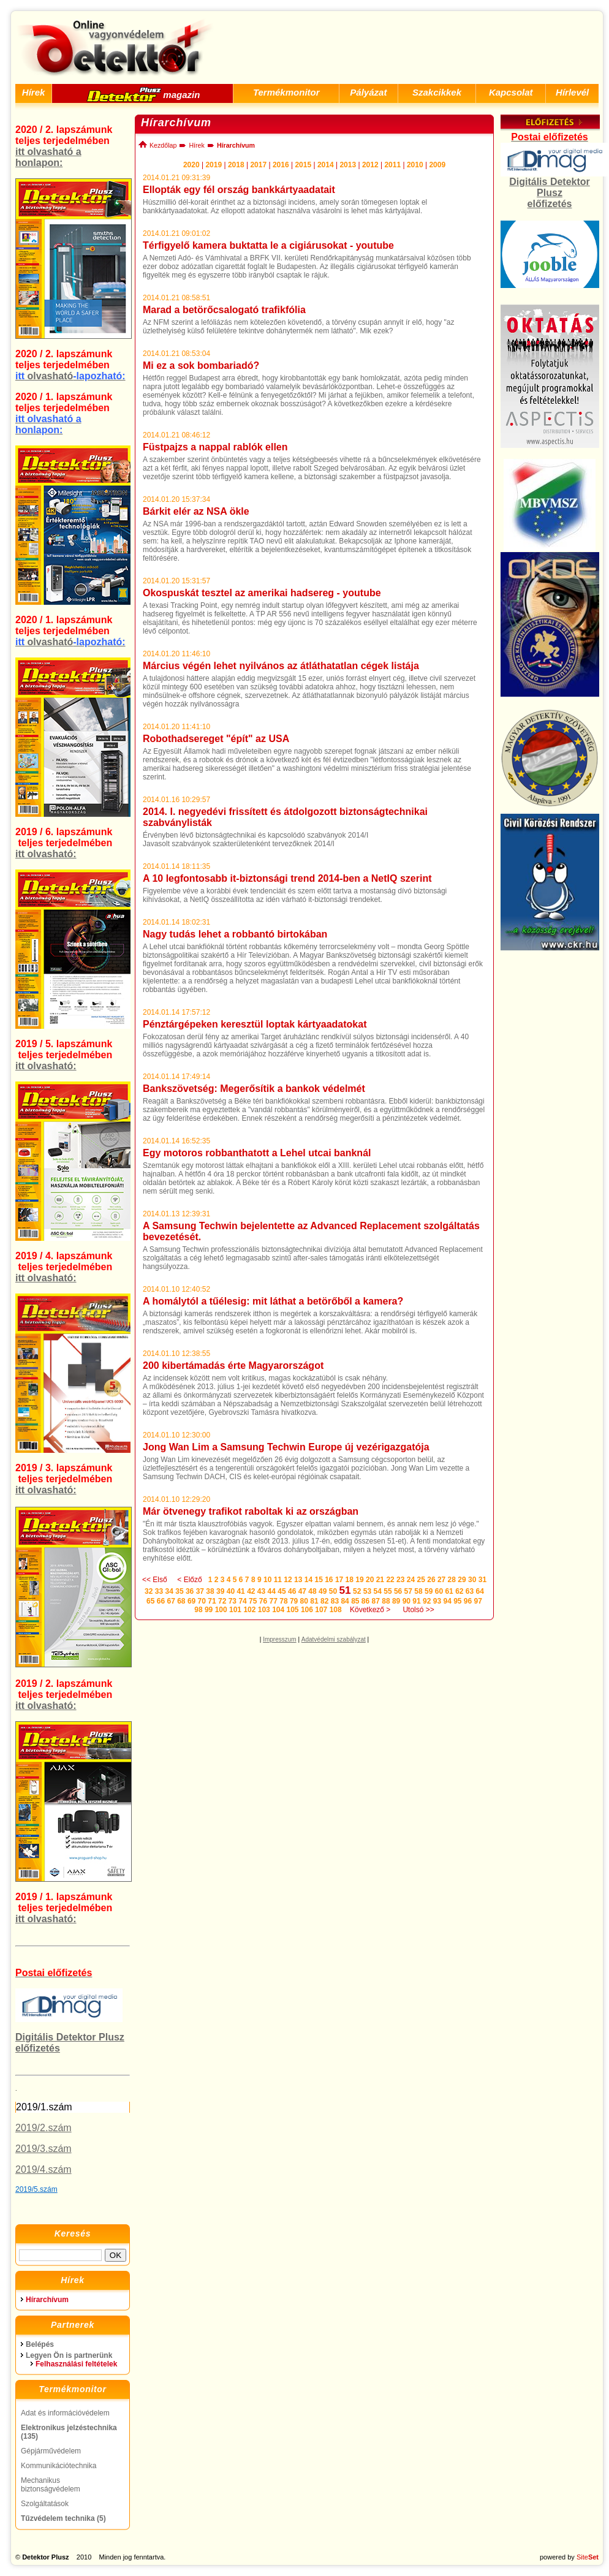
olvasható (70, 376)
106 (307, 1609)
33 (159, 1591)
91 (416, 1601)
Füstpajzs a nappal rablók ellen (215, 447)
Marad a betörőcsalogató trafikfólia (224, 310)
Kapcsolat (511, 92)
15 (318, 1579)
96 (468, 1601)
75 (253, 1601)
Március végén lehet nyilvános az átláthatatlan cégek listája (281, 666)
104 (278, 1609)
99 (209, 1609)
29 (462, 1579)
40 (231, 1591)
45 (282, 1591)
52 (357, 1591)
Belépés (40, 2344)
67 (171, 1601)
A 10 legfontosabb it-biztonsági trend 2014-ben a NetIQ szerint (287, 878)
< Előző (189, 1579)
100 (221, 1609)
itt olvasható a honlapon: (48, 157)
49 (323, 1591)
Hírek (33, 92)
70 (202, 1601)
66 (161, 1601)
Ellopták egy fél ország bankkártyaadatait (239, 189)
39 (220, 1591)
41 (240, 1591)
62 (459, 1591)
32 (149, 1591)
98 (198, 1609)
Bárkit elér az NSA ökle (196, 511)
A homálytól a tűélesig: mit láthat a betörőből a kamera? (273, 1301)
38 (210, 1591)
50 (333, 1591)
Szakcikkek (436, 92)
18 (350, 1579)
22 (390, 1579)
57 (408, 1591)
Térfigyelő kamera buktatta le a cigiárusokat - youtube (268, 245)
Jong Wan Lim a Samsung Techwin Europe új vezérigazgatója (286, 1447)
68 (181, 1601)
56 (398, 1591)
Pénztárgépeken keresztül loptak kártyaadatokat (254, 1024)
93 (437, 1601)
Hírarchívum (47, 2299)
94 (447, 1601)
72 (222, 1601)
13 (298, 1579)
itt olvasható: (46, 854)
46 (292, 1591)
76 (263, 1601)
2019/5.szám (36, 2189)
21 (380, 1579)
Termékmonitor (286, 92)
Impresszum (279, 1639)
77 (274, 1601)
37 (200, 1591)
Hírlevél (572, 92)
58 (418, 1591)
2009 (437, 165)
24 (411, 1579)
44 (272, 1591)
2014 (325, 165)
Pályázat (368, 92)
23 (400, 1579)
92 (427, 1601)
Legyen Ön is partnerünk (69, 2355)
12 (288, 1579)
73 (232, 1601)
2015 (303, 165)
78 (283, 1601)
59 (429, 1591)
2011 (392, 165)
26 (431, 1579)
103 (264, 1609)
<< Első (154, 1579)
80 (304, 1601)
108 (336, 1609)
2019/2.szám (43, 2128)
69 (191, 1601)
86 (365, 1601)
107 (321, 1609)
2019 (213, 165)
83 (335, 1601)
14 (308, 1579)
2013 (347, 165)
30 (472, 1579)
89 (396, 1601)
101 (235, 1609)
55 (388, 1591)
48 (312, 1591)
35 (179, 1591)
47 (302, 1591)
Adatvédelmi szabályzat (333, 1639)
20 (370, 1579)
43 (261, 1591)
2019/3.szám (43, 2148)
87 (376, 1601)
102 (249, 1609)
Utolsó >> (418, 1609)
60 (439, 1591)
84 (345, 1601)
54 (378, 1591)
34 (169, 1591)
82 (324, 1601)
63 (470, 1591)
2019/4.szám (43, 2169)
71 (212, 1601)
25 (421, 1579)
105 (293, 1609)
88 (386, 1601)
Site (588, 2557)
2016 (281, 165)
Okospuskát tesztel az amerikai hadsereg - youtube (262, 593)
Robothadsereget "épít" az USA (216, 738)
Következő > (370, 1609)
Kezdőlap (157, 145)
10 (267, 1579)
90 (406, 1601)
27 (441, 1579)
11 (278, 1579)
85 (355, 1601)
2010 (415, 165)
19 (359, 1579)
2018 (236, 165)
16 (329, 1579)
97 (478, 1601)
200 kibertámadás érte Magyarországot (233, 1365)
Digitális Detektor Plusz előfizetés (549, 192)
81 (314, 1601)
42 (251, 1591)
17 (339, 1579)
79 (294, 1601)
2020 (191, 165)
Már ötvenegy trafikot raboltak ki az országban (250, 1511)
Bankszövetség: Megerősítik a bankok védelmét (254, 1088)
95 (457, 1601)
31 (482, 1579)
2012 (370, 165)
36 (190, 1591)
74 (242, 1601)
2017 (258, 165)
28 (452, 1579)
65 (150, 1601)
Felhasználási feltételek (76, 2364)
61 (449, 1591)
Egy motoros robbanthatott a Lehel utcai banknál (257, 1153)
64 (480, 1591)
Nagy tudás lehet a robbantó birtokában (235, 934)
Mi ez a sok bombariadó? (201, 365)
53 (367, 1591)
